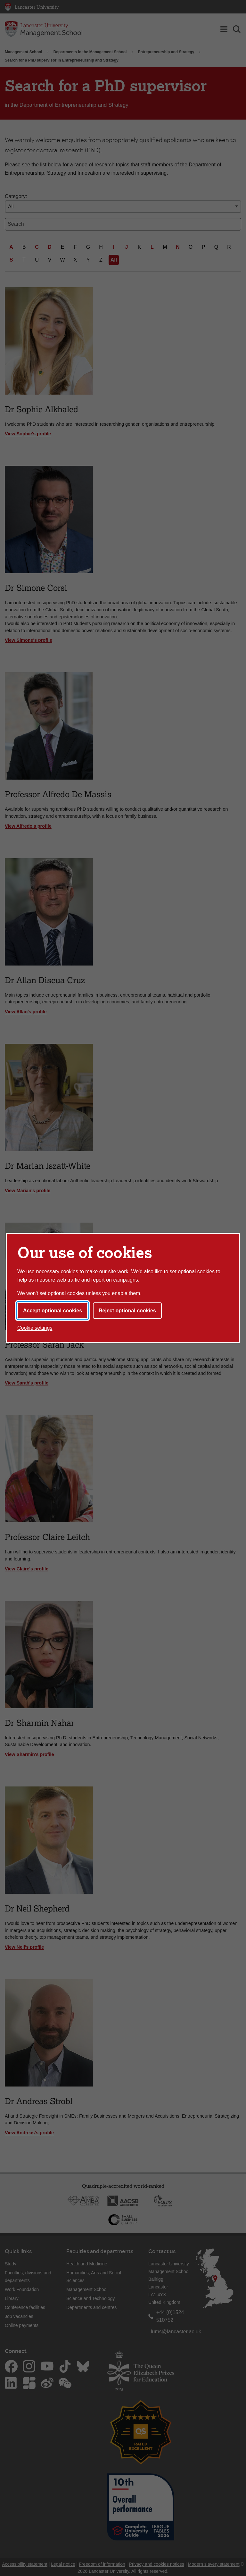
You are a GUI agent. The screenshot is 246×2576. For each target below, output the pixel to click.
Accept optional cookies (52, 1310)
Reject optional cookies (127, 1310)
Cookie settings (34, 1328)
